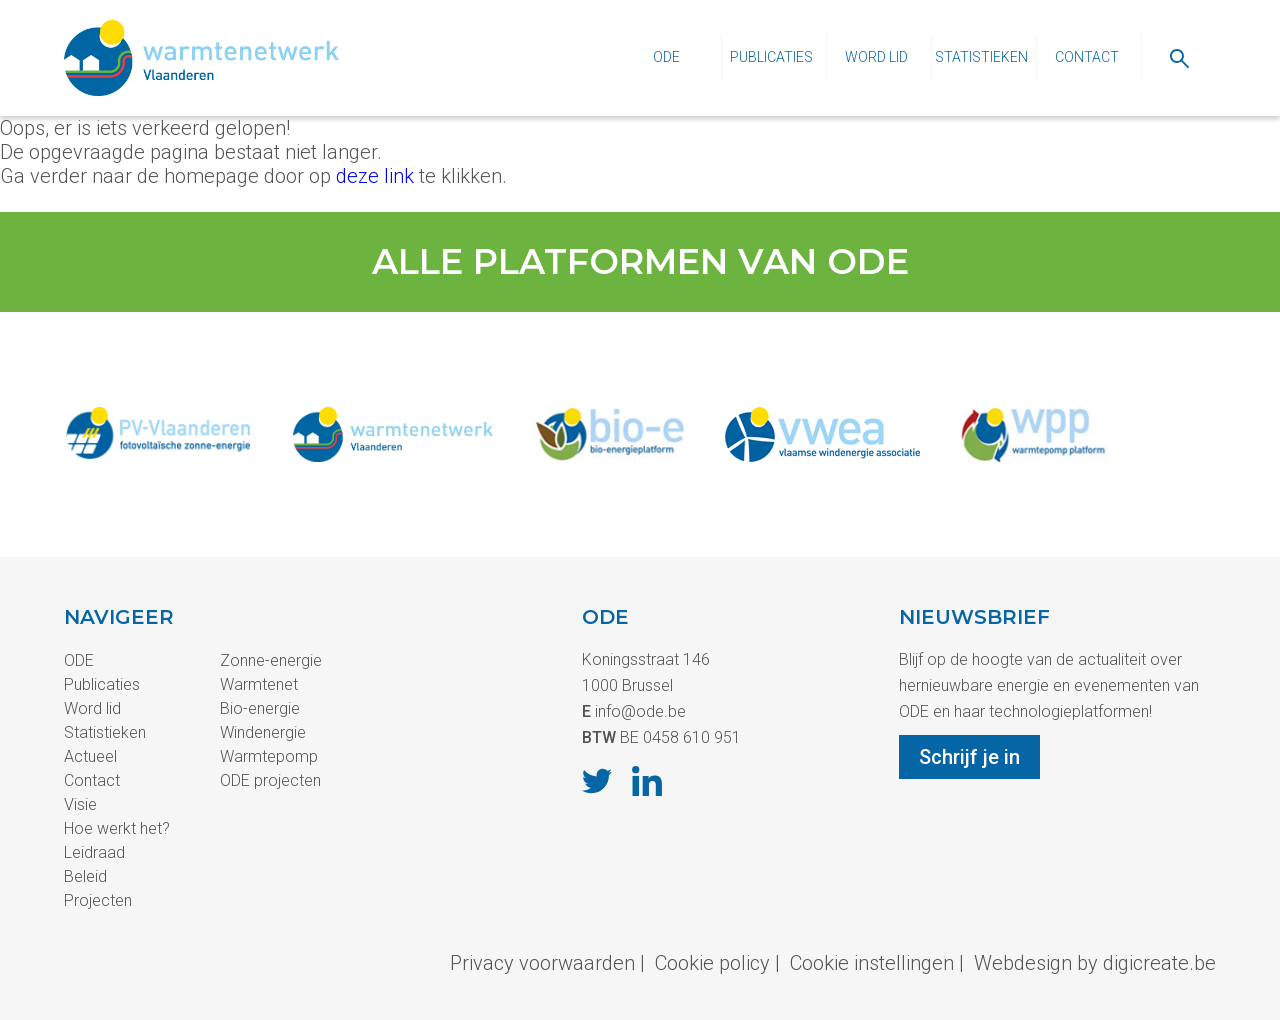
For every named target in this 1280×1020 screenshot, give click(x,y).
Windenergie (263, 732)
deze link (375, 176)
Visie (80, 804)
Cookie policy (712, 963)
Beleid (85, 876)
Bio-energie (260, 708)
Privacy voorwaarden (542, 963)
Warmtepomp (269, 756)
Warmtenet (259, 684)
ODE (666, 57)
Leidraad (94, 852)
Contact (1087, 57)
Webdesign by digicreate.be (1095, 963)
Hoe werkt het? (117, 828)
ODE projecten (270, 780)
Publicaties (771, 57)
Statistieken (981, 57)
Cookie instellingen (872, 963)
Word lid (876, 57)
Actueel (90, 756)
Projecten (98, 900)
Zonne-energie (271, 660)
